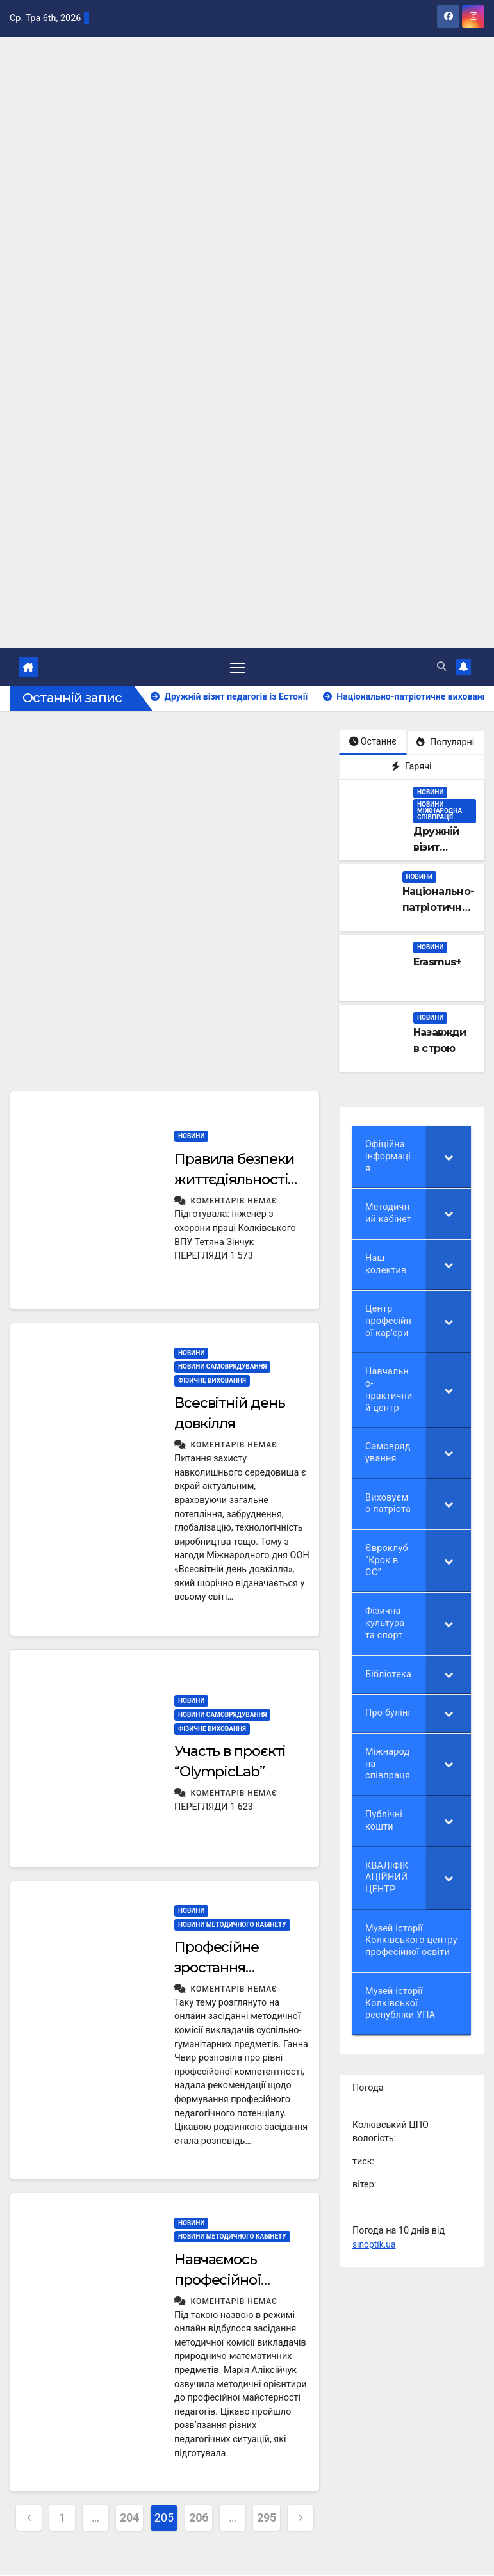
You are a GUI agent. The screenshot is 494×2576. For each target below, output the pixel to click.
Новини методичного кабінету (232, 1924)
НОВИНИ (430, 792)
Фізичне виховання (212, 1381)
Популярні (445, 742)
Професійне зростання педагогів (216, 1968)
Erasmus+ (437, 962)
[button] (441, 666)
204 (129, 2518)
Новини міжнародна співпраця (439, 811)
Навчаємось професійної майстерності (221, 2280)
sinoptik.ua (374, 2245)
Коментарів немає (234, 1201)
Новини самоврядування (222, 1367)
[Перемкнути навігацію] (237, 667)
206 (198, 2518)
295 (266, 2518)
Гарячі (411, 767)
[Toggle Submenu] (448, 1157)
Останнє (373, 742)
